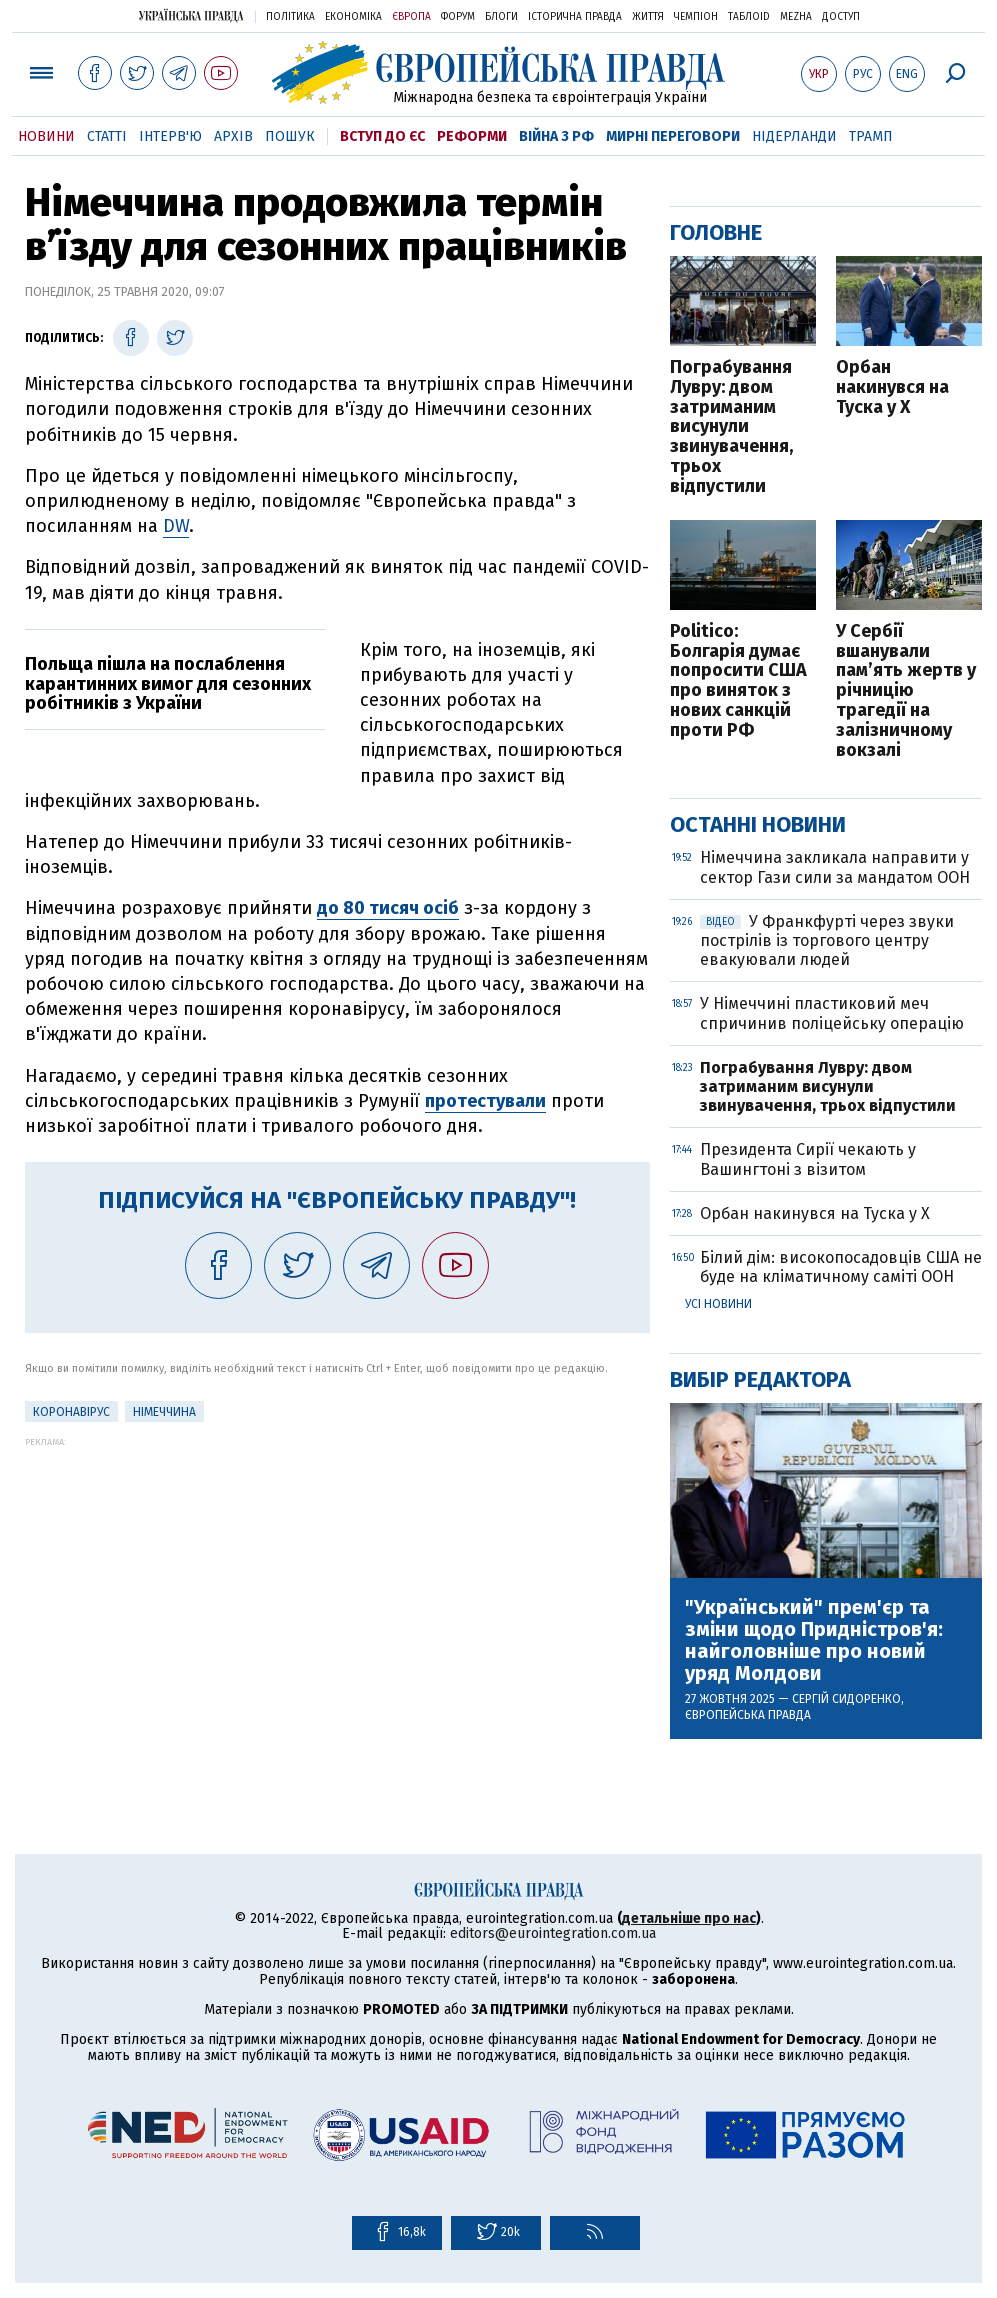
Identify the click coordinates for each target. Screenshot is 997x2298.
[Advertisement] (337, 1587)
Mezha (796, 17)
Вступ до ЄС (382, 136)
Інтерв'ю (170, 136)
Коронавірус (71, 1412)
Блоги (501, 17)
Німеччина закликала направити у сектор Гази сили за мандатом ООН (835, 867)
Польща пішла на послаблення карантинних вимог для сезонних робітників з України (168, 684)
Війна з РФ (556, 136)
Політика (290, 17)
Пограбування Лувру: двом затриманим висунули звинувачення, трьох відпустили (731, 427)
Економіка (353, 17)
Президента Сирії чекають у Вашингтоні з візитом (808, 1159)
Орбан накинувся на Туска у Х (892, 387)
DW (176, 526)
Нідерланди (794, 136)
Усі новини (718, 1304)
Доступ (841, 17)
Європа (411, 17)
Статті (107, 136)
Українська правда (191, 15)
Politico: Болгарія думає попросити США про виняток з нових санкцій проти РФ (738, 681)
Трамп (871, 136)
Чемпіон (696, 17)
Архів (233, 136)
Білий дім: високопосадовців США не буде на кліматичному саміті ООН (841, 1267)
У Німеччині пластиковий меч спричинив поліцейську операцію (832, 1013)
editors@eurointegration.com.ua (553, 1933)
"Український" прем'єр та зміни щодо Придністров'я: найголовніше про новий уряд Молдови (814, 1640)
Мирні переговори (673, 136)
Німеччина (164, 1412)
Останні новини (758, 824)
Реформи (472, 136)
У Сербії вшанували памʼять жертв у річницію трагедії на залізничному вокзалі (906, 691)
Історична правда (575, 17)
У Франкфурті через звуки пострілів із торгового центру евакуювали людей (827, 940)
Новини (46, 136)
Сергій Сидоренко (846, 1699)
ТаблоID (749, 17)
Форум (458, 17)
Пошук (290, 136)
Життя (648, 17)
